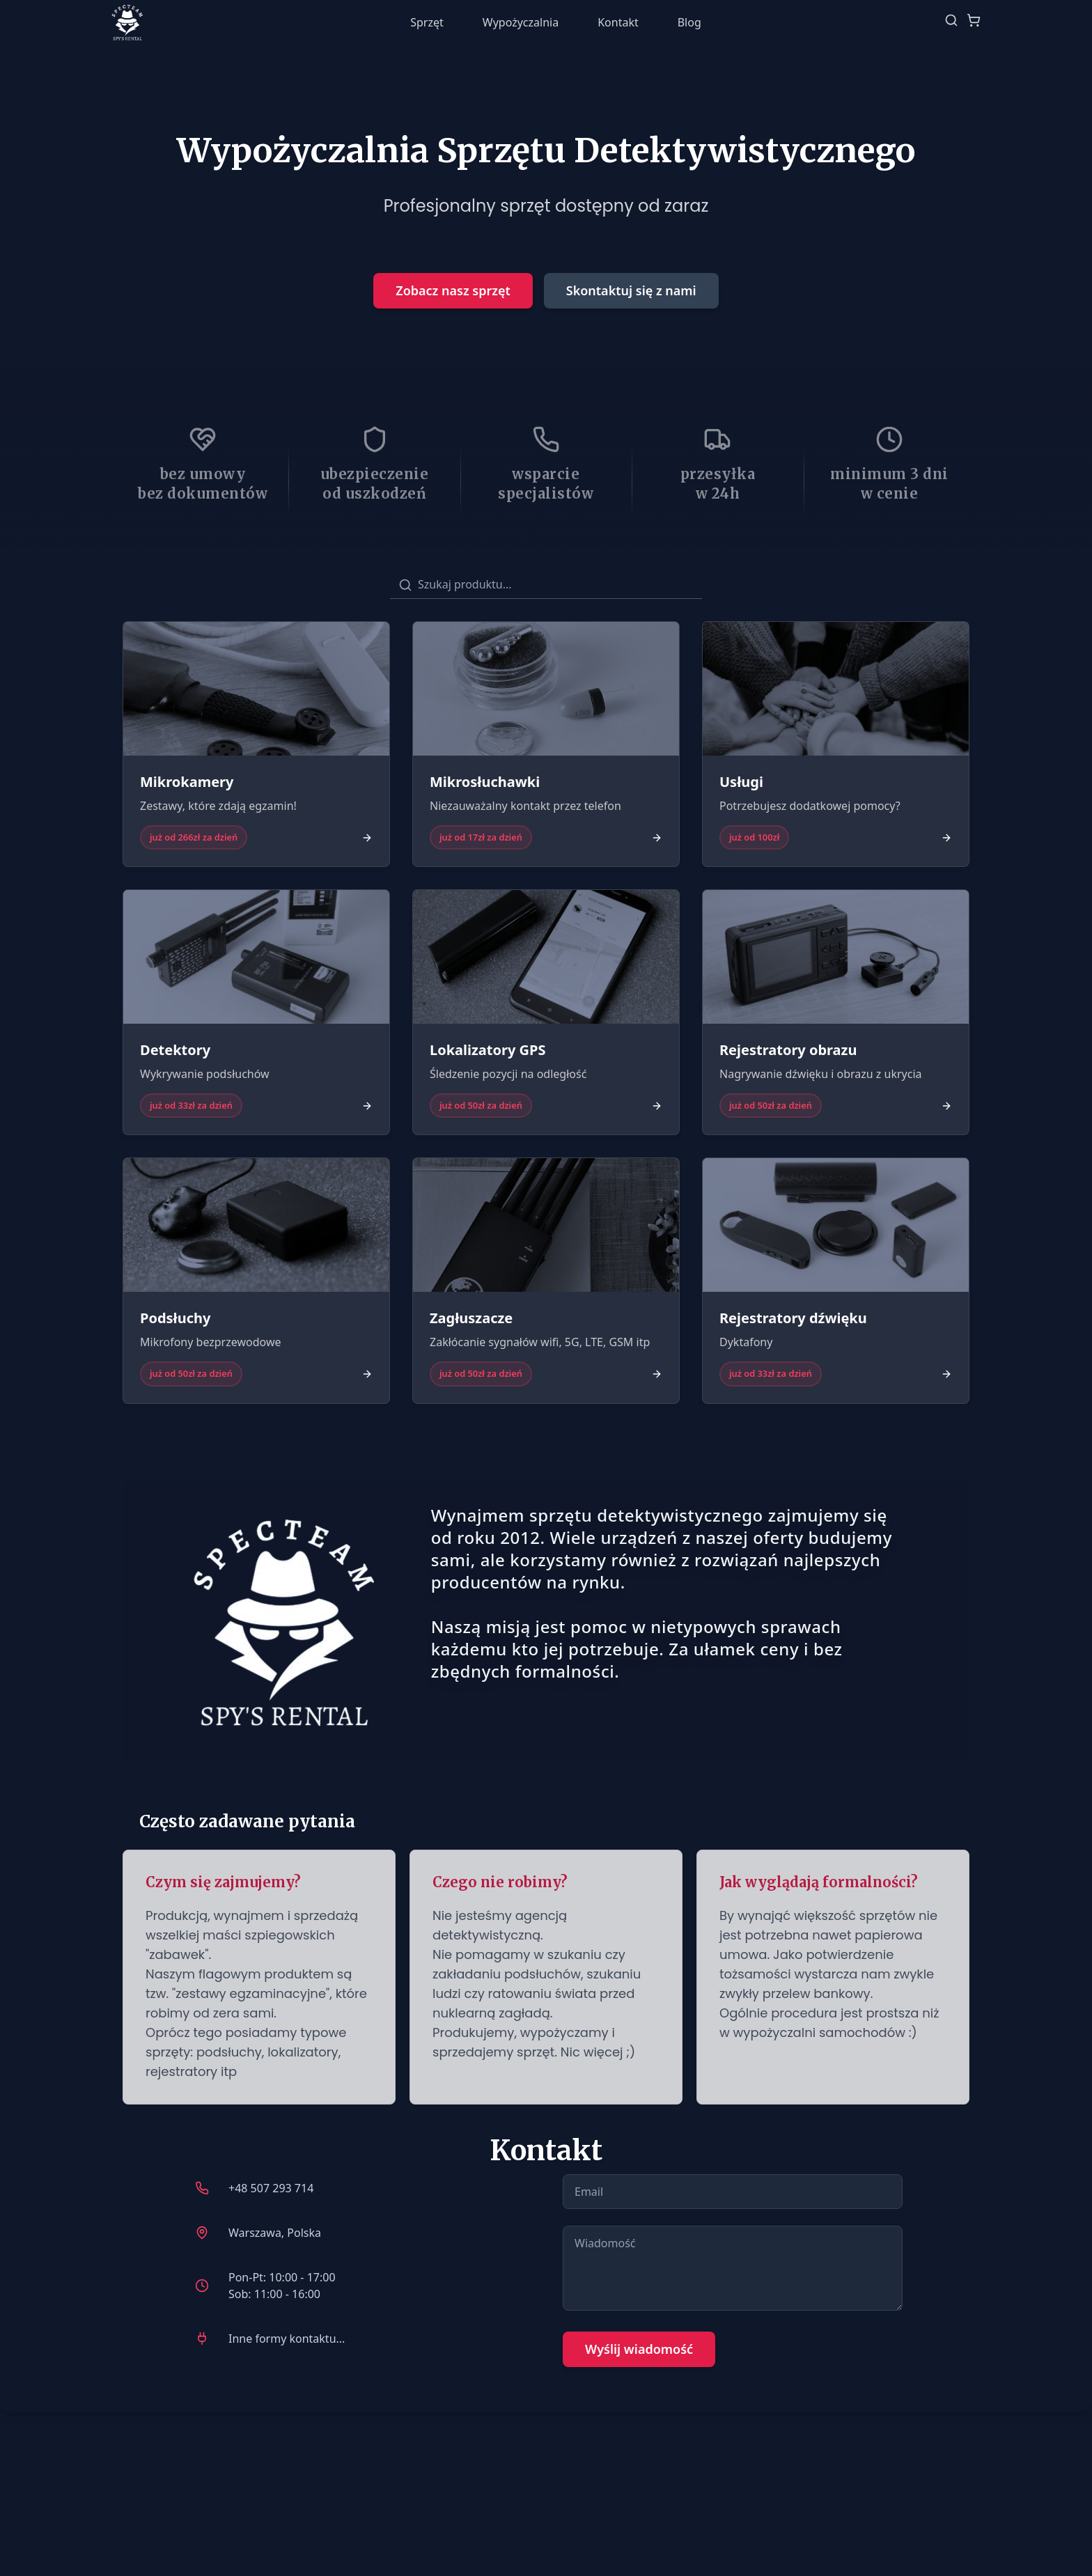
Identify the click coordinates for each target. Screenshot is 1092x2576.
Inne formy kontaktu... (286, 2338)
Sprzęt (427, 22)
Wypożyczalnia (521, 22)
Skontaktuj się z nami (631, 290)
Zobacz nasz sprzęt (453, 290)
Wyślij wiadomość (639, 2349)
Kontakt (618, 22)
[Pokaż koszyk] (974, 22)
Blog (689, 22)
